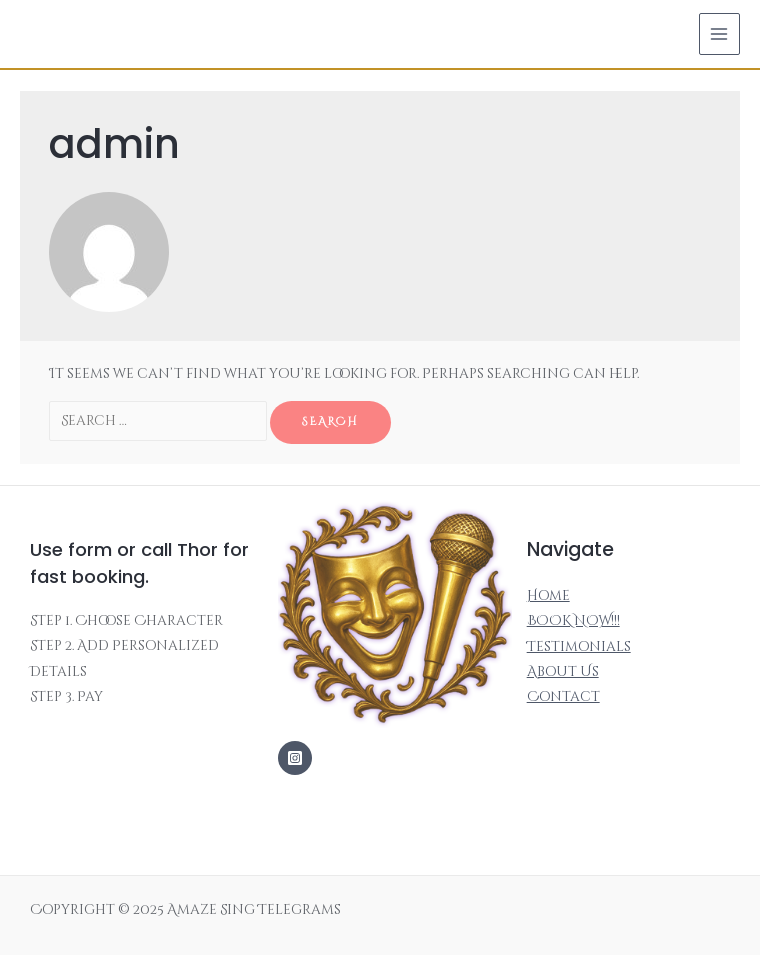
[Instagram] (295, 758)
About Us (563, 672)
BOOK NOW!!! (573, 621)
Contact (563, 697)
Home (548, 596)
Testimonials (579, 647)
